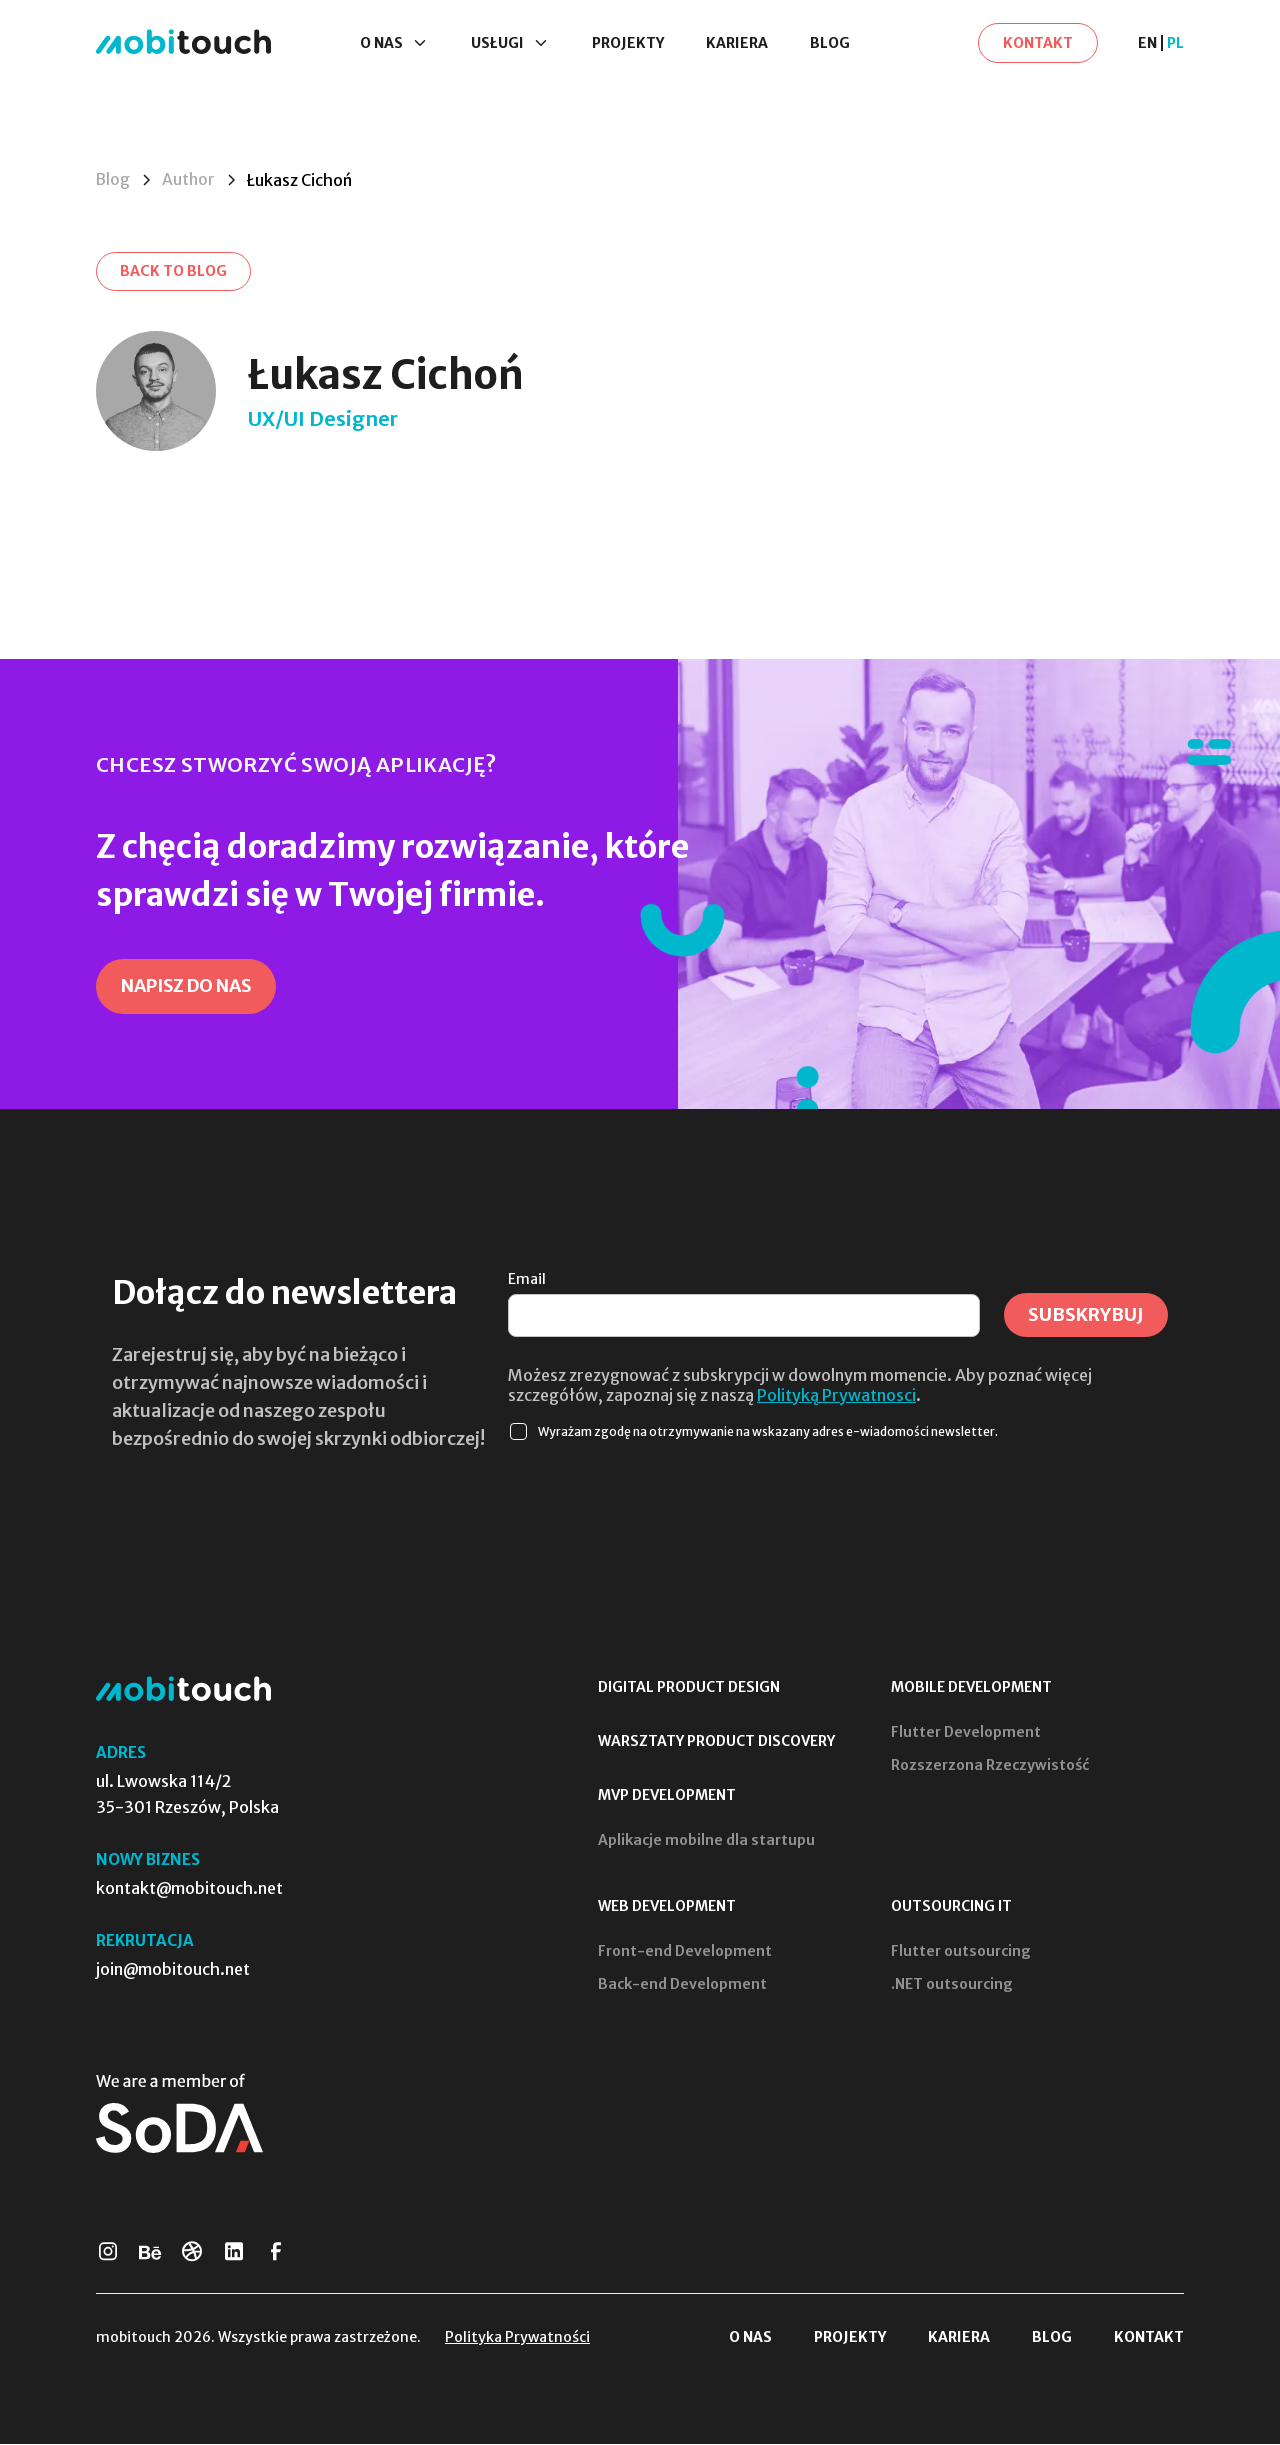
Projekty (628, 44)
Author (190, 180)
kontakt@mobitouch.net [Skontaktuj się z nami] (189, 1890)
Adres (121, 1754)
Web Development (667, 1908)
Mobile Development (971, 1689)
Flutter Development (966, 1734)
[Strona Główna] (183, 43)
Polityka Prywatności (517, 2338)
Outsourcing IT (951, 1908)
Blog (830, 44)
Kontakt (1149, 2338)
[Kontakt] (1038, 44)
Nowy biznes (148, 1861)
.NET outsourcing (952, 1986)
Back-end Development (682, 1986)
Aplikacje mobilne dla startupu (706, 1842)
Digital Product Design (689, 1689)
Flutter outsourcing (961, 1953)
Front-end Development (685, 1953)
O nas (750, 2338)
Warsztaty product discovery (716, 1743)
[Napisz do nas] (190, 988)
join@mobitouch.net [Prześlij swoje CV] (173, 1971)
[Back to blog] (174, 272)
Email (527, 1281)
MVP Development (667, 1797)
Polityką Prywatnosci (836, 1397)
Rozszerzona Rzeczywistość (990, 1767)
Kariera (737, 44)
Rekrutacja (145, 1942)
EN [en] (1147, 44)
